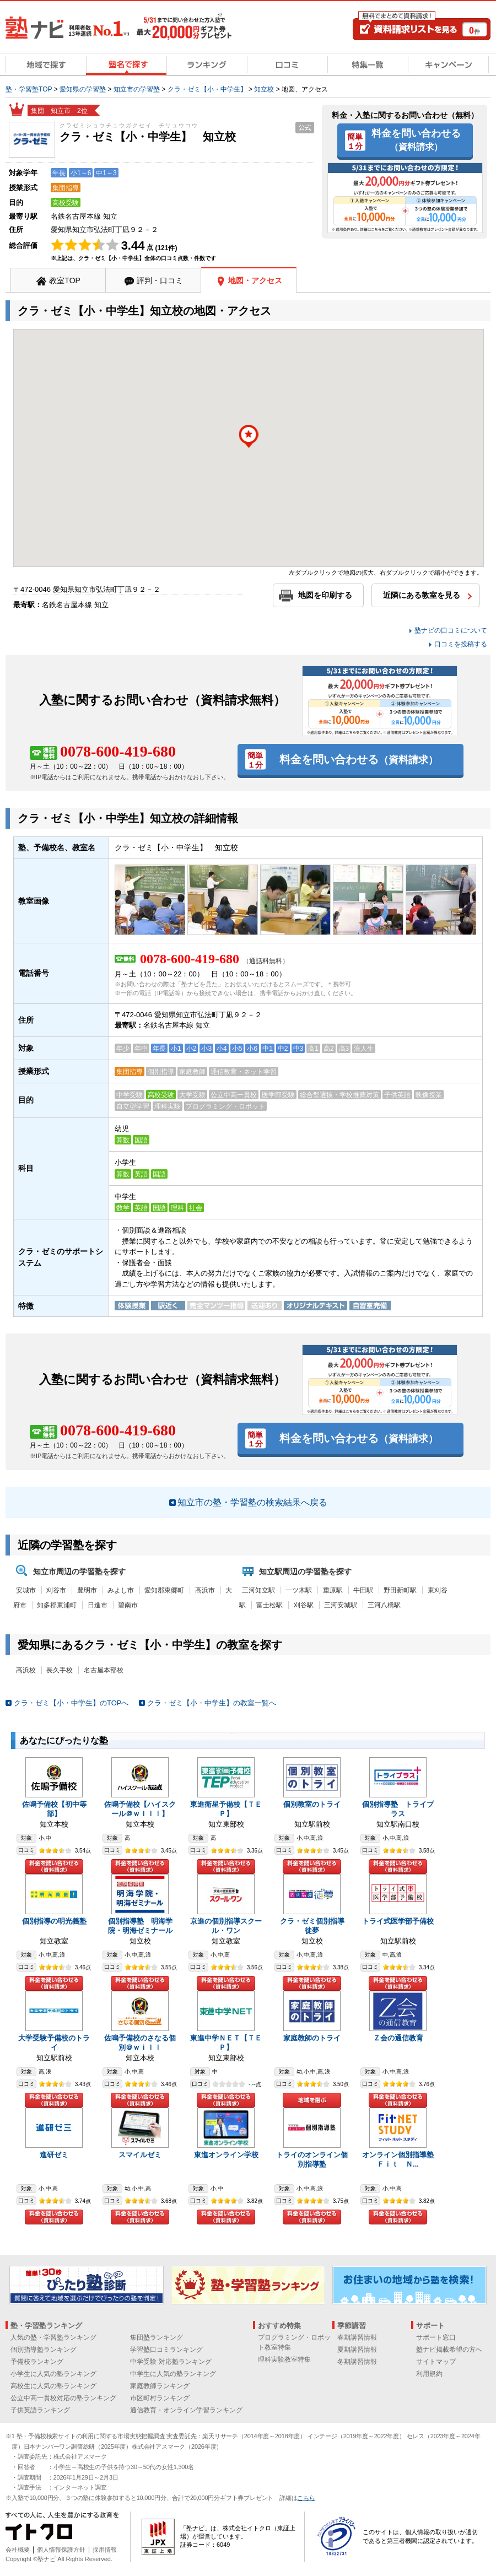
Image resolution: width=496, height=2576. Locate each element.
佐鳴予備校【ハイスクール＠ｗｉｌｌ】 (140, 1809)
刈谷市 (56, 1590)
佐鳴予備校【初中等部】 (54, 1809)
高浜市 (205, 1590)
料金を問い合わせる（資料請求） (54, 1866)
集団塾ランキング (156, 2337)
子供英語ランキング (40, 2410)
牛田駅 (363, 1590)
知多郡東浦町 (57, 1605)
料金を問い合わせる (416, 139)
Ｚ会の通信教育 (398, 2038)
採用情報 (105, 2549)
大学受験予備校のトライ (54, 2042)
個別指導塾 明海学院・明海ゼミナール (140, 1926)
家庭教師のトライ (312, 2038)
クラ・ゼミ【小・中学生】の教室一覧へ (211, 1702)
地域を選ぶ (312, 2100)
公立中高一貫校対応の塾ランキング (63, 2398)
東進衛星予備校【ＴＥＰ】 (226, 1809)
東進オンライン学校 (226, 2155)
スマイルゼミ (139, 2155)
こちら (306, 2497)
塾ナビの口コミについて (450, 630)
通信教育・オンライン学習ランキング (186, 2410)
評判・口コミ (160, 280)
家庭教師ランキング (160, 2386)
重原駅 (333, 1590)
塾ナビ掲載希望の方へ (449, 2349)
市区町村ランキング (160, 2398)
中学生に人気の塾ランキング (173, 2374)
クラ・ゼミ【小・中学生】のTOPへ (71, 1702)
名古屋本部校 (103, 1670)
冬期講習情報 (357, 2362)
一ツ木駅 (298, 1590)
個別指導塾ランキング (43, 2349)
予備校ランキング (36, 2362)
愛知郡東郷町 (164, 1590)
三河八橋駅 (384, 1605)
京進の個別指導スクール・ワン (226, 1926)
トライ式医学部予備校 (398, 1921)
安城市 (26, 1590)
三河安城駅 (340, 1605)
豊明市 (87, 1590)
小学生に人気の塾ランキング (53, 2374)
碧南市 (128, 1605)
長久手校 (59, 1670)
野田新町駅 (400, 1590)
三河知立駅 (258, 1590)
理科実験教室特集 (284, 2359)
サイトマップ (436, 2362)
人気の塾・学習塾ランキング (53, 2337)
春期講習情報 (357, 2337)
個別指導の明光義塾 (54, 1921)
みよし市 (120, 1590)
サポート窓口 (436, 2337)
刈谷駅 (304, 1605)
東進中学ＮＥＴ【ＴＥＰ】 (226, 2042)
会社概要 (18, 2549)
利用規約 (429, 2374)
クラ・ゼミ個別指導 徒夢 (316, 1926)
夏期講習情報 (357, 2349)
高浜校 (26, 1670)
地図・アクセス (255, 280)
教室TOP (64, 280)
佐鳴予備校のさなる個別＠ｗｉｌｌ (140, 2042)
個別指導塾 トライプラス (398, 1809)
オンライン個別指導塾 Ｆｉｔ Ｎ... (401, 2159)
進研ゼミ (54, 2155)
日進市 (97, 1605)
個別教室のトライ (312, 1804)
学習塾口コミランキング (166, 2349)
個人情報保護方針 (61, 2549)
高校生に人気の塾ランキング (53, 2386)
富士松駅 (269, 1605)
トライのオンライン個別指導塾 (312, 2159)
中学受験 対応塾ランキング (170, 2362)
